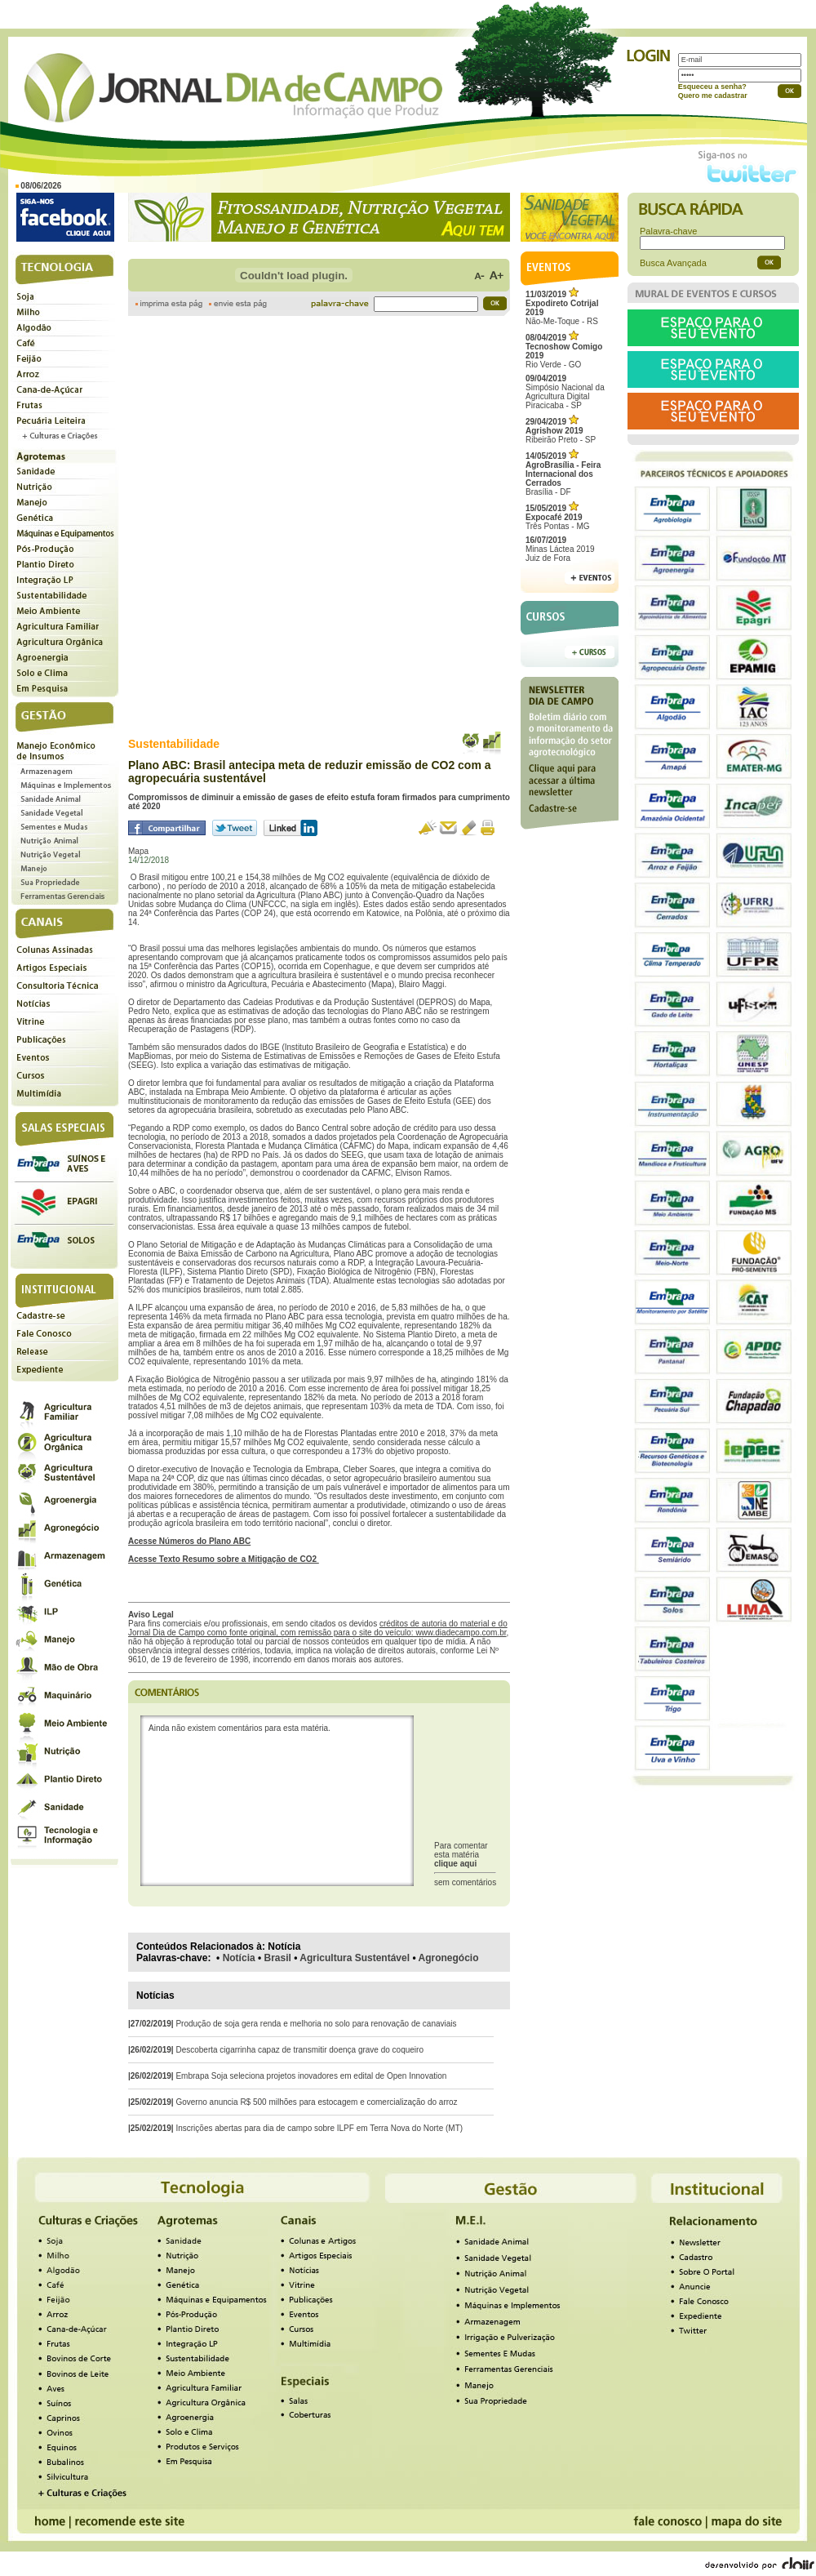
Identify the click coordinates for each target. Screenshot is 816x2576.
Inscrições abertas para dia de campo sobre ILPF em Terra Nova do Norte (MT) (319, 2128)
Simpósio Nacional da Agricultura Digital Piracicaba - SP (565, 392)
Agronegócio (448, 1958)
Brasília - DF (563, 474)
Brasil (277, 1958)
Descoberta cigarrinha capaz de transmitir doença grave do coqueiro (299, 2049)
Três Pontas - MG (558, 517)
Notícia (239, 1958)
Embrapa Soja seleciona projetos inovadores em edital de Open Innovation (310, 2075)
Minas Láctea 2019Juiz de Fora (560, 549)
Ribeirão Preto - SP (561, 430)
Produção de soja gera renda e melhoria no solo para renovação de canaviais (315, 2023)
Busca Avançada (673, 263)
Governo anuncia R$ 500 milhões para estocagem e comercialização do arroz (316, 2102)
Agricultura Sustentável (354, 1958)
